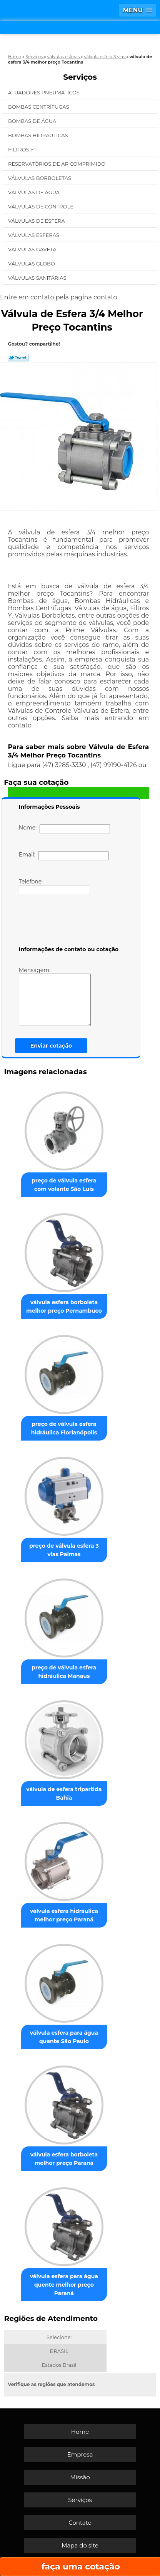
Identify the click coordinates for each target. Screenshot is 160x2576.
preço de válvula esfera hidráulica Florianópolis (64, 1428)
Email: (63, 855)
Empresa (80, 2454)
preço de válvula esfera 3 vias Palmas (64, 1550)
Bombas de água (33, 121)
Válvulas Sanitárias (38, 278)
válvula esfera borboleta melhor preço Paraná (64, 2158)
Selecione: (59, 2337)
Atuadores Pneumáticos (44, 92)
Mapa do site (80, 2545)
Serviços (80, 77)
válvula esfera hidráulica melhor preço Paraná (64, 1915)
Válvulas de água (34, 192)
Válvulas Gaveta (33, 249)
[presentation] (67, 922)
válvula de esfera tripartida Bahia (64, 1793)
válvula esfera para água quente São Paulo (64, 2037)
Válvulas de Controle (41, 206)
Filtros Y (21, 149)
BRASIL (59, 2351)
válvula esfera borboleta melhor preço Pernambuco (64, 1306)
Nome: (64, 828)
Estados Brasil (59, 2365)
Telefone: (54, 886)
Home (80, 2431)
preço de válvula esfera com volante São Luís (64, 1184)
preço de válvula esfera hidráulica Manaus (64, 1671)
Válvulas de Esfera (37, 221)
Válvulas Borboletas (40, 178)
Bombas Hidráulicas (38, 135)
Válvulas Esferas (34, 235)
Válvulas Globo (32, 263)
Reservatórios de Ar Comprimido (57, 164)
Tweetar (18, 357)
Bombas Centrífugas (39, 107)
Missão (80, 2477)
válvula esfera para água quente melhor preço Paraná (64, 2285)
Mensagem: (55, 996)
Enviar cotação (51, 1045)
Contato (80, 2522)
